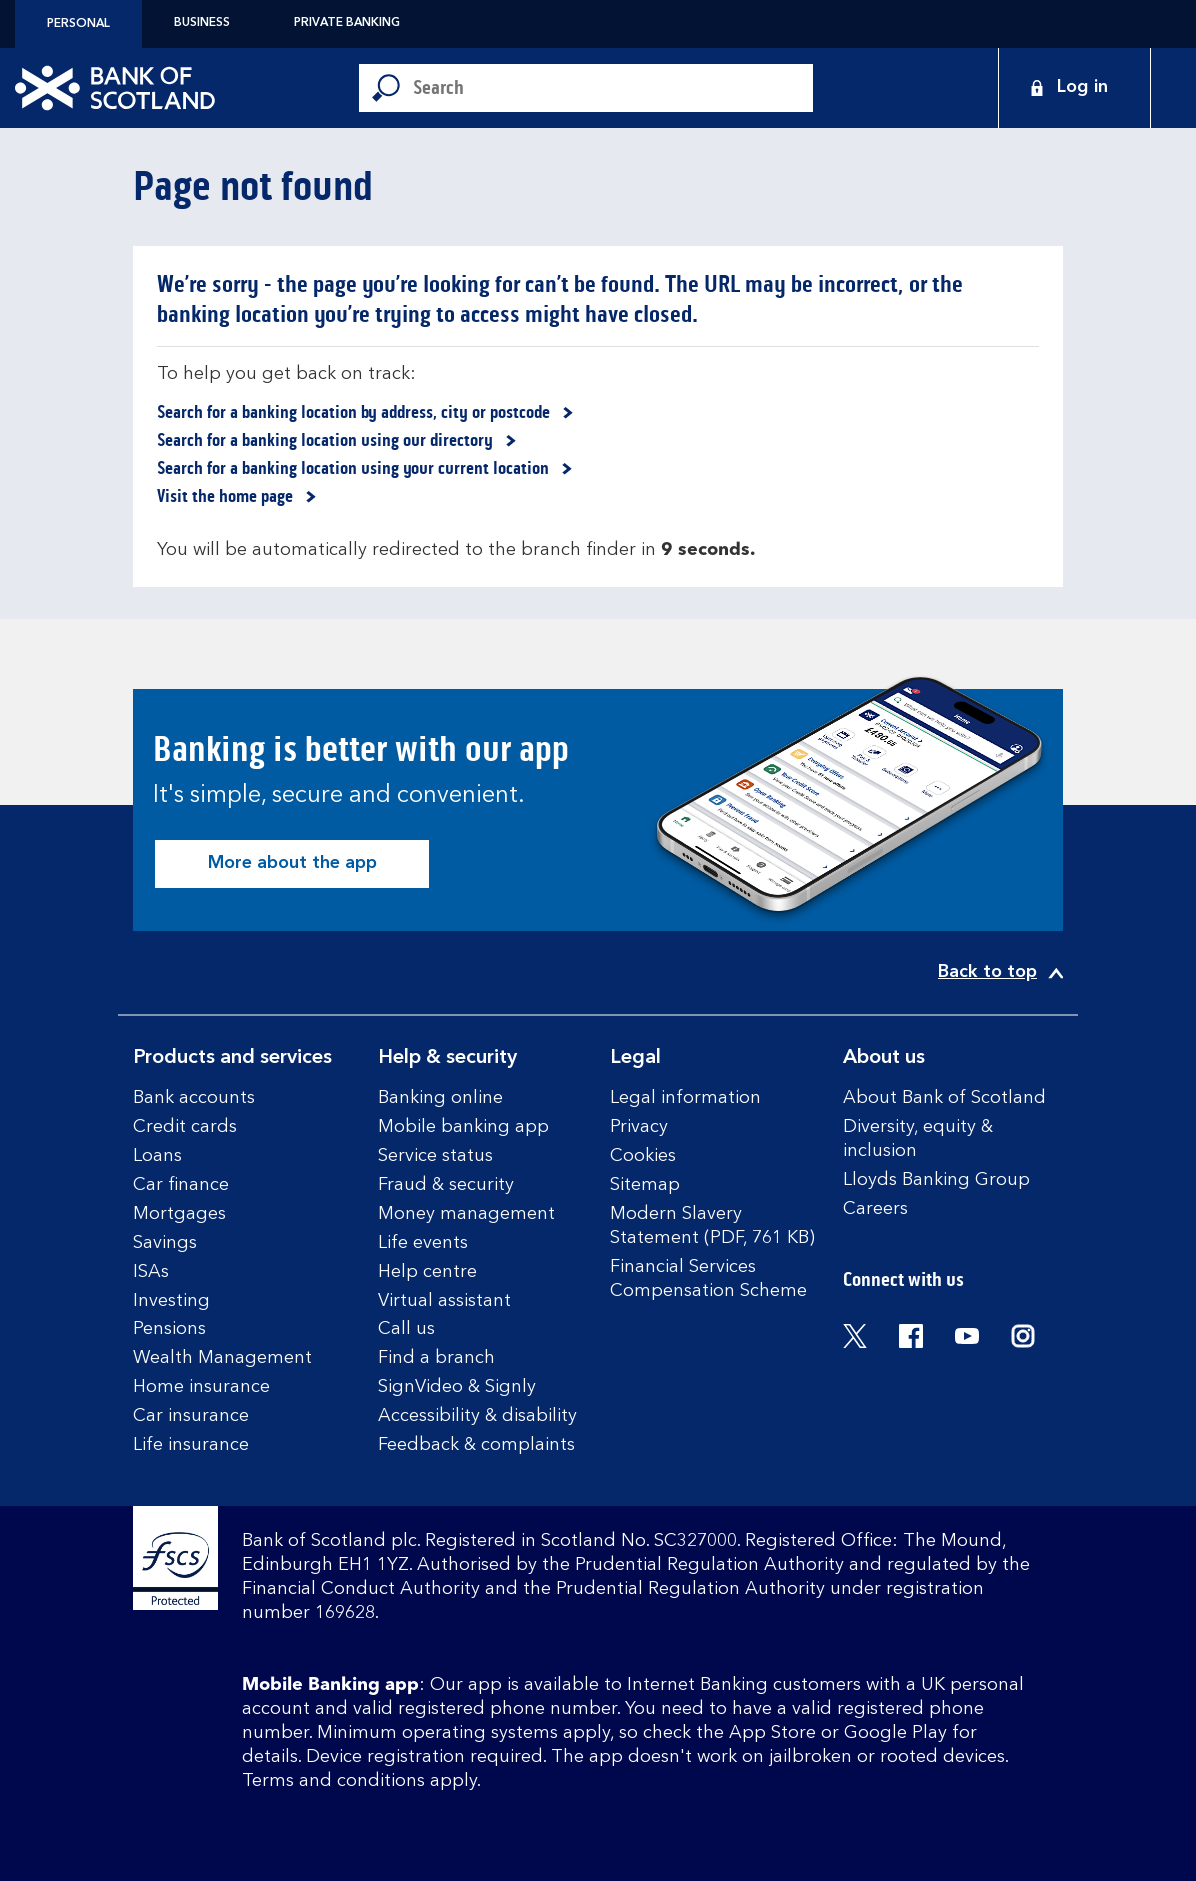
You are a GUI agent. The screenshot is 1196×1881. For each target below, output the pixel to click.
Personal (78, 24)
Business (202, 23)
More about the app (292, 863)
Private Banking (347, 23)
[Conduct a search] (613, 88)
